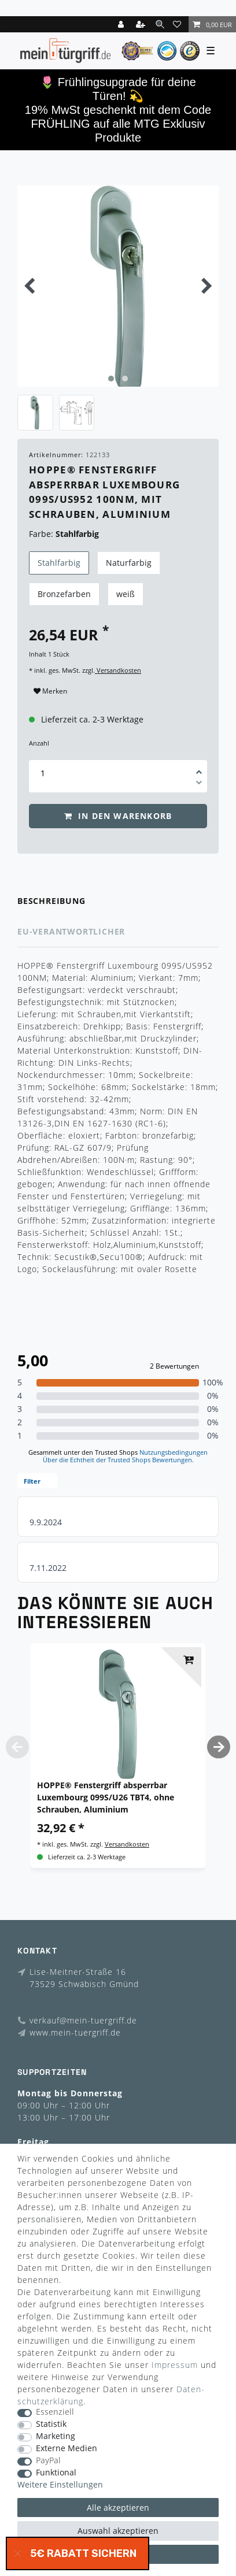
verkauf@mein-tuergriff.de (83, 2020)
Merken (50, 691)
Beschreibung (51, 900)
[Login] (122, 24)
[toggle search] (160, 24)
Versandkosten (118, 670)
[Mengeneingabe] (43, 773)
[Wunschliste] (179, 24)
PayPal (48, 2461)
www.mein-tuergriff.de (75, 2032)
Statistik (51, 2424)
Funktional (56, 2473)
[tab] (118, 901)
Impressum (175, 2364)
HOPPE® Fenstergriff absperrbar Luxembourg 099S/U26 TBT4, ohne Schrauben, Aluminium (105, 1797)
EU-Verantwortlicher (71, 931)
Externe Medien (66, 2448)
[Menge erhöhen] (199, 768)
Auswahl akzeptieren (118, 2530)
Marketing (55, 2436)
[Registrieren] (142, 24)
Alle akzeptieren (118, 2507)
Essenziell (55, 2412)
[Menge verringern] (199, 784)
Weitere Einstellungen (60, 2485)
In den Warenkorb (118, 816)
